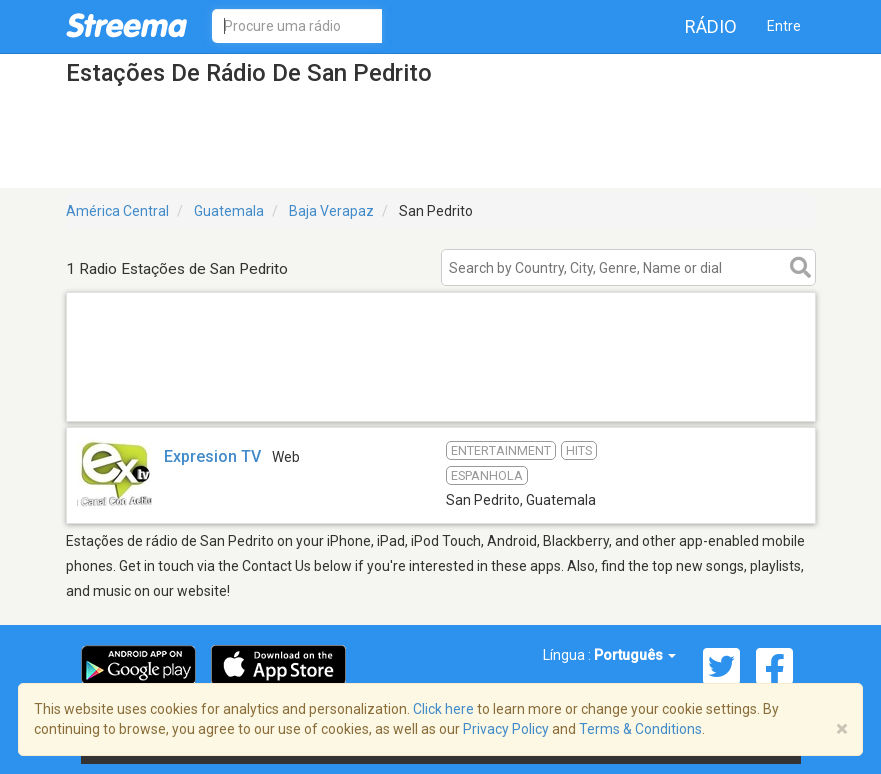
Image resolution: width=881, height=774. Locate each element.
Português (635, 655)
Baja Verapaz (331, 211)
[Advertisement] (441, 395)
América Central (117, 211)
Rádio (711, 26)
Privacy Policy (506, 729)
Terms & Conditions (640, 729)
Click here (443, 709)
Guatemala (229, 211)
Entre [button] (784, 26)
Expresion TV (212, 456)
